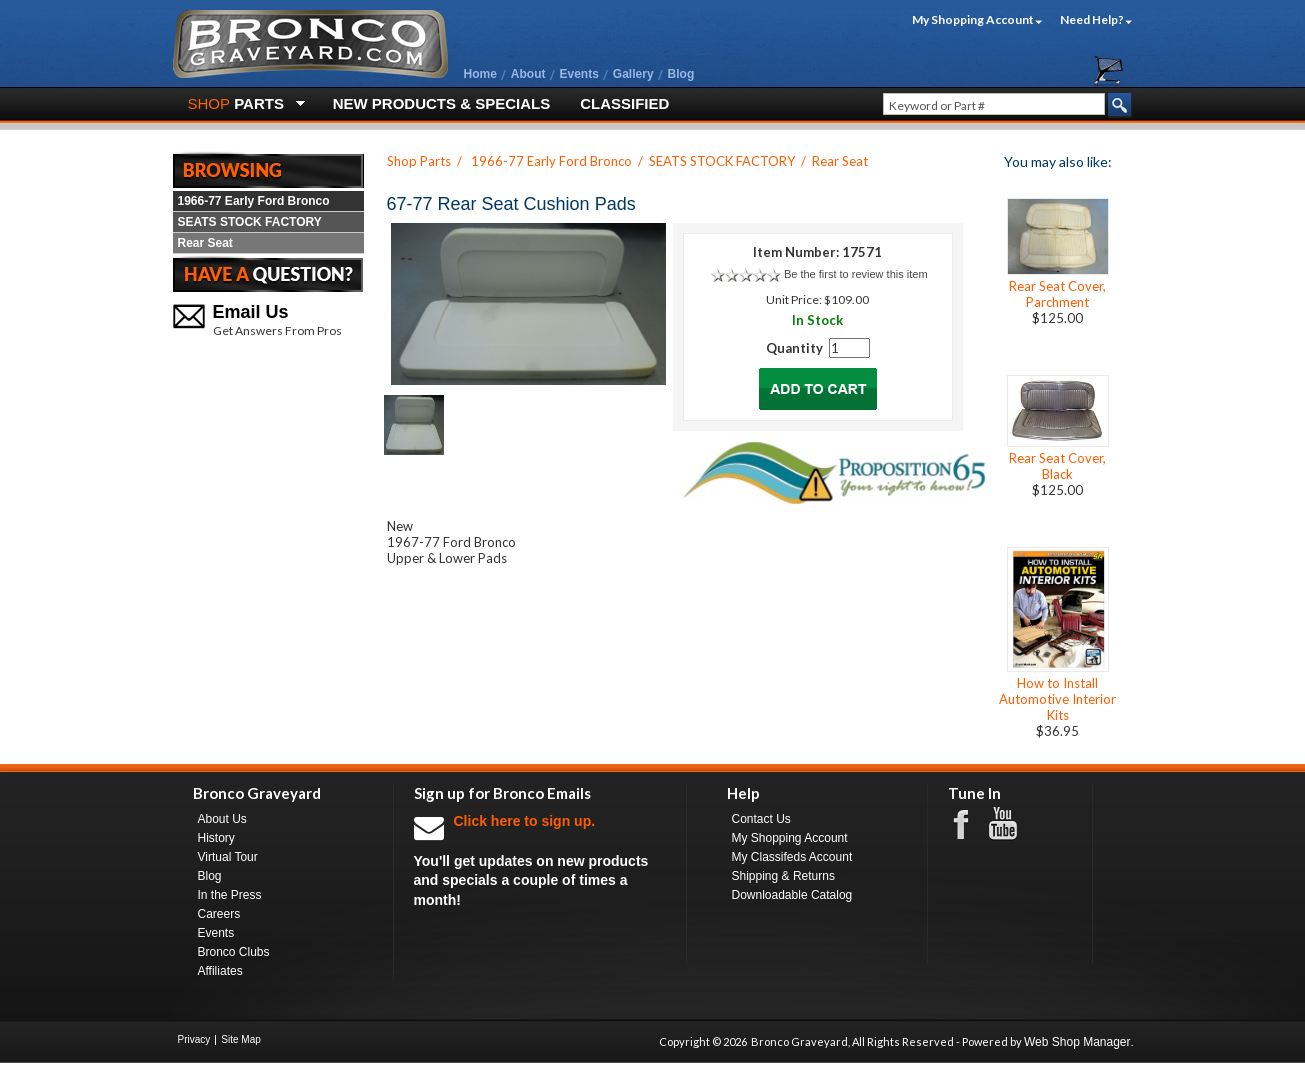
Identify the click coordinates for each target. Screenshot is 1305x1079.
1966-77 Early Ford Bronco (254, 201)
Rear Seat (205, 243)
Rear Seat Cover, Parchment (1057, 294)
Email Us (251, 312)
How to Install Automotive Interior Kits (1057, 699)
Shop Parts (419, 161)
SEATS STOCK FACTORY (250, 222)
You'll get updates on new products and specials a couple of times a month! (540, 859)
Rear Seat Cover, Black (1057, 466)
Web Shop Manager (1077, 1042)
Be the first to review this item (856, 274)
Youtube (1013, 824)
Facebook (971, 823)
